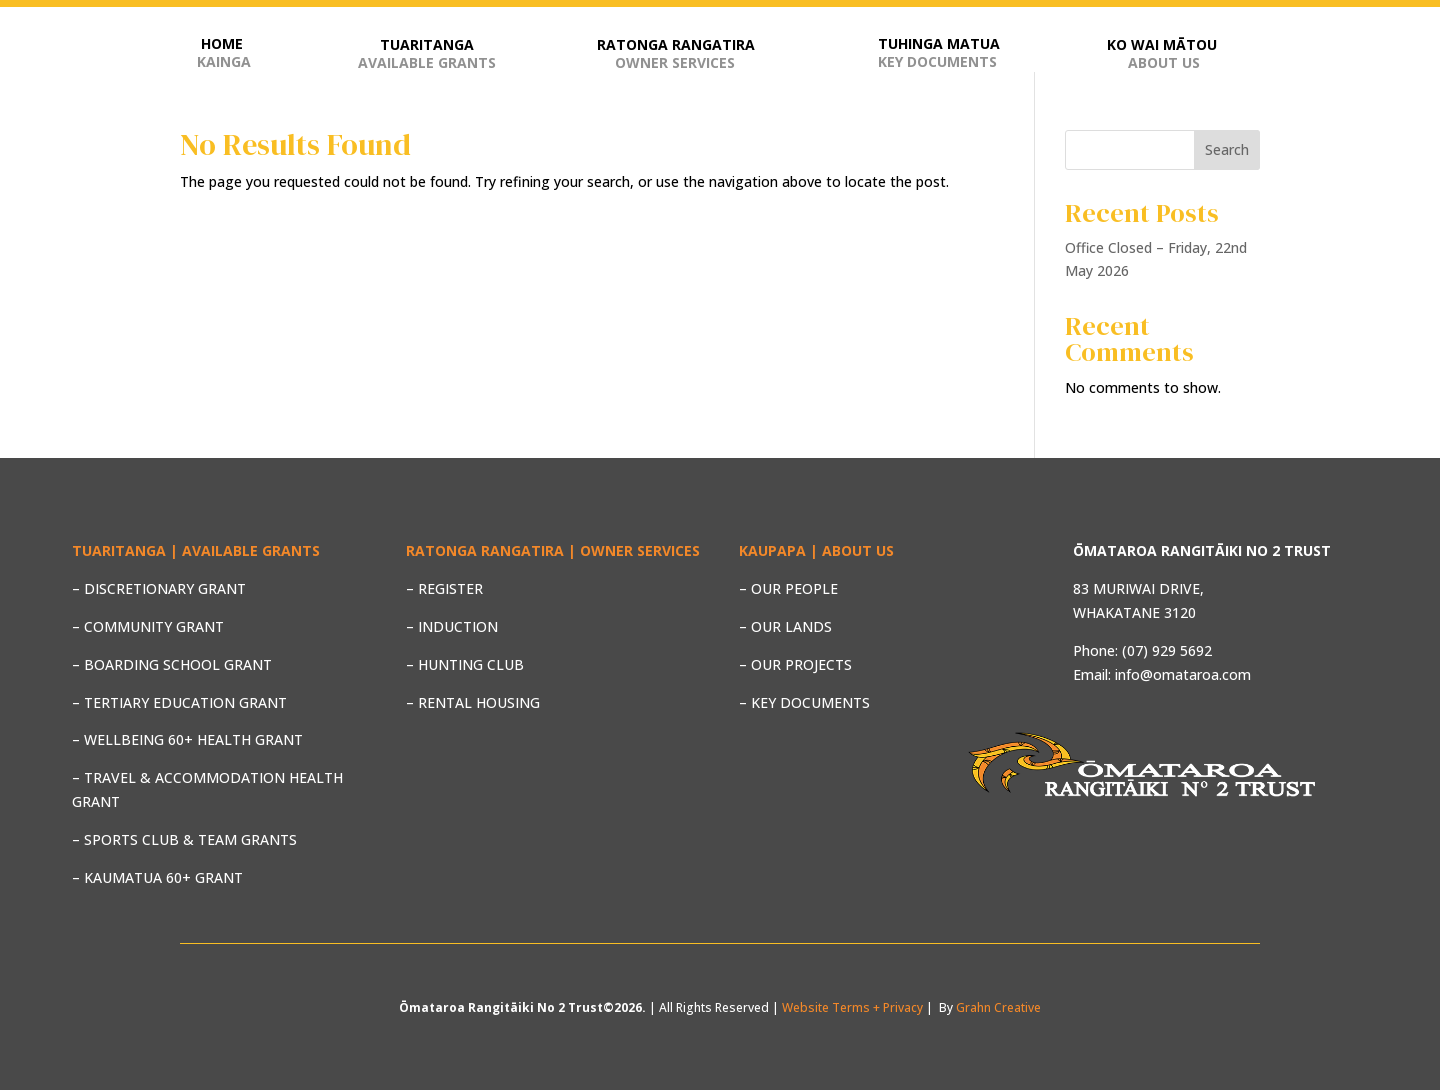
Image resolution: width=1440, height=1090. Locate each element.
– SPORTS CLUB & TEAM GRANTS (184, 839)
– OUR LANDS (785, 626)
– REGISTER (444, 588)
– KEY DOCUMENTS (804, 702)
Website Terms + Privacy (852, 1007)
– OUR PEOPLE (788, 588)
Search (1227, 149)
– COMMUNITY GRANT (148, 626)
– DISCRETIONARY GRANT (159, 588)
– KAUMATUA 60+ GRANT (157, 877)
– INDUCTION (452, 626)
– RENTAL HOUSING (473, 702)
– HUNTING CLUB (465, 664)
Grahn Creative (998, 1007)
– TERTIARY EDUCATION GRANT (179, 702)
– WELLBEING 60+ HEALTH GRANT (187, 739)
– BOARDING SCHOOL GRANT (172, 664)
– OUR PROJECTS (795, 664)
